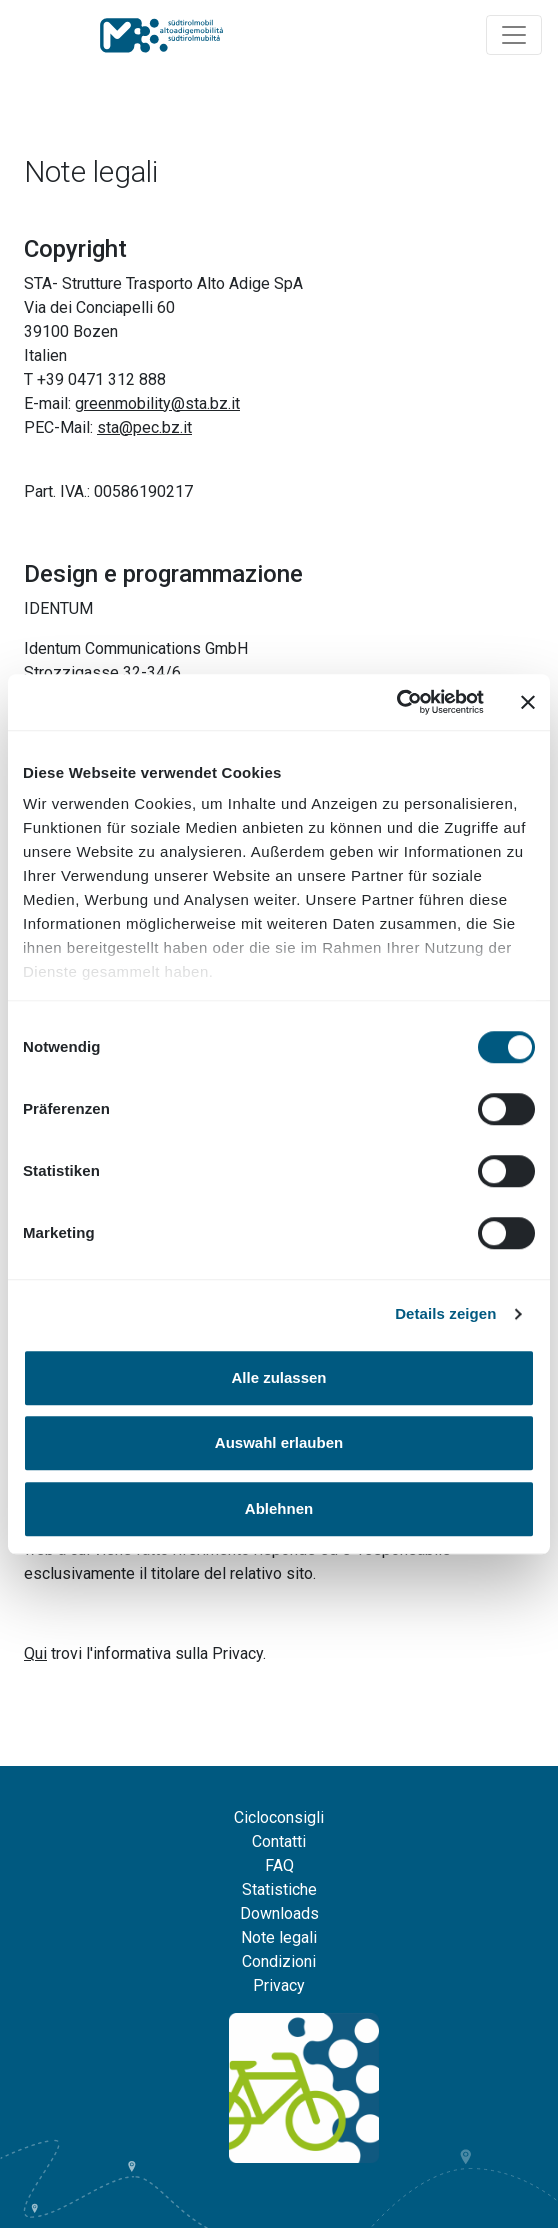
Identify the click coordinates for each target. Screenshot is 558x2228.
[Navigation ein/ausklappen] (514, 35)
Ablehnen (279, 1508)
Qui (35, 1653)
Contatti (279, 1841)
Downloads (279, 1913)
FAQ (279, 1865)
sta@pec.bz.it (144, 427)
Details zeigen (445, 1313)
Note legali (279, 1937)
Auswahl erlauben (279, 1442)
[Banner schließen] (528, 702)
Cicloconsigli (279, 1817)
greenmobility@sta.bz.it (157, 403)
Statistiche (279, 1889)
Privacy (279, 1985)
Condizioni (279, 1961)
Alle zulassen (278, 1377)
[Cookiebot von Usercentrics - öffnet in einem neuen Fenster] (396, 702)
